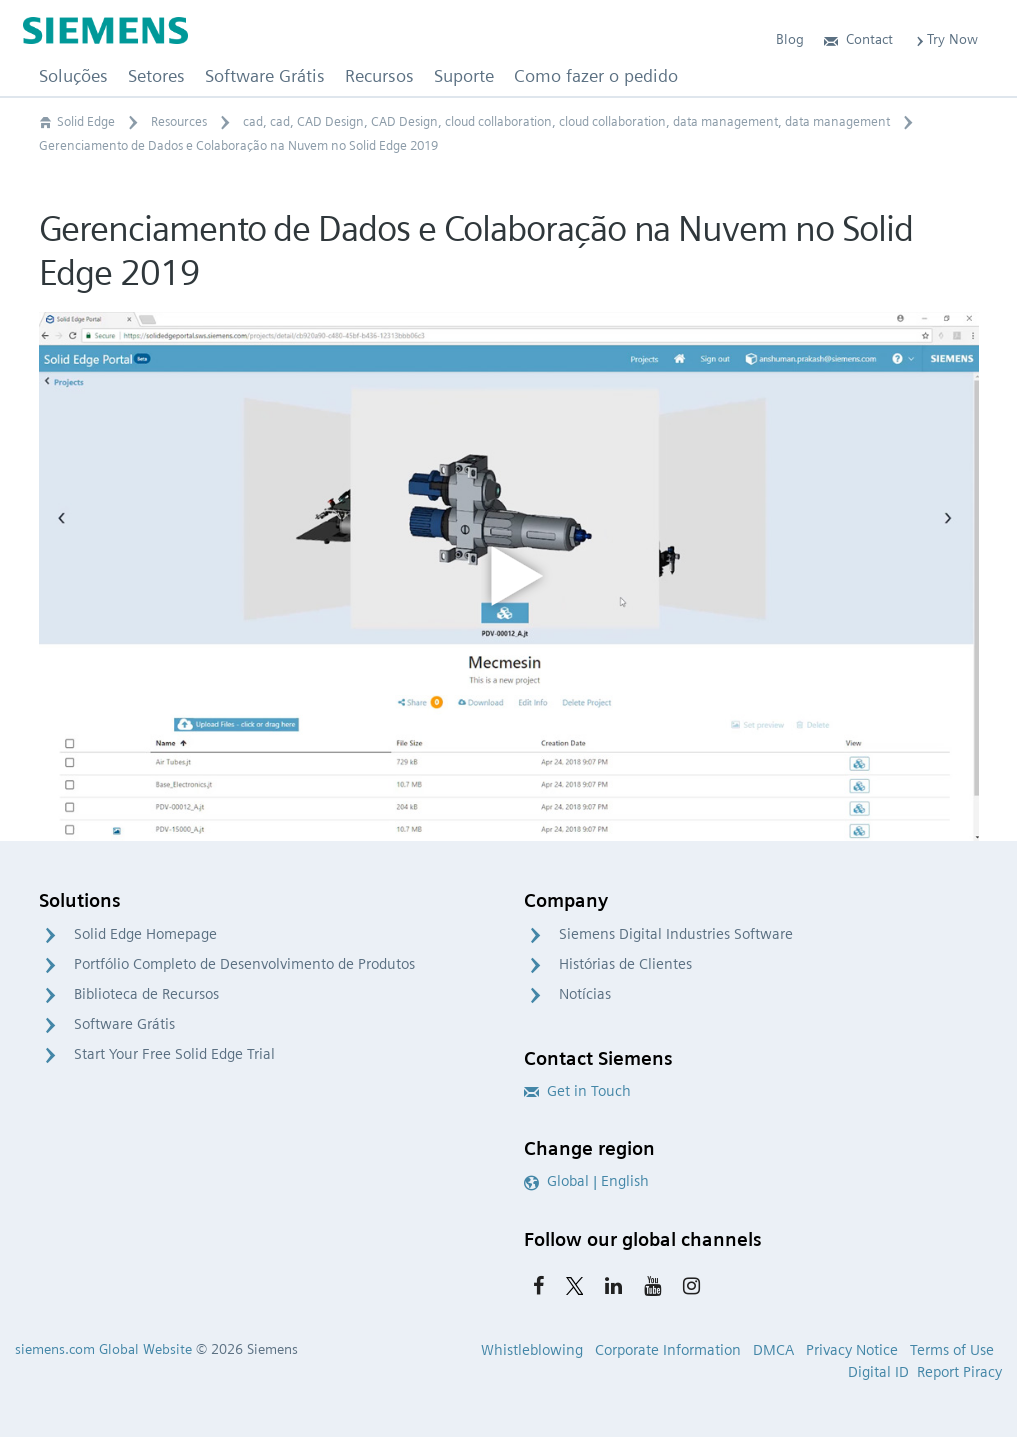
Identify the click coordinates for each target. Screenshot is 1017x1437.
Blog (790, 39)
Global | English (586, 1181)
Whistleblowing (532, 1350)
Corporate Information (668, 1350)
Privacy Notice (852, 1350)
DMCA (773, 1350)
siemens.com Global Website (103, 1349)
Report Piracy (959, 1372)
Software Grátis (124, 1024)
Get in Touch (577, 1091)
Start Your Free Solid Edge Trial (174, 1054)
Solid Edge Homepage (145, 934)
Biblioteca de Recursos (146, 994)
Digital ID (878, 1372)
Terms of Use (952, 1350)
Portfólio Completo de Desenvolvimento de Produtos (244, 964)
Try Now (945, 39)
